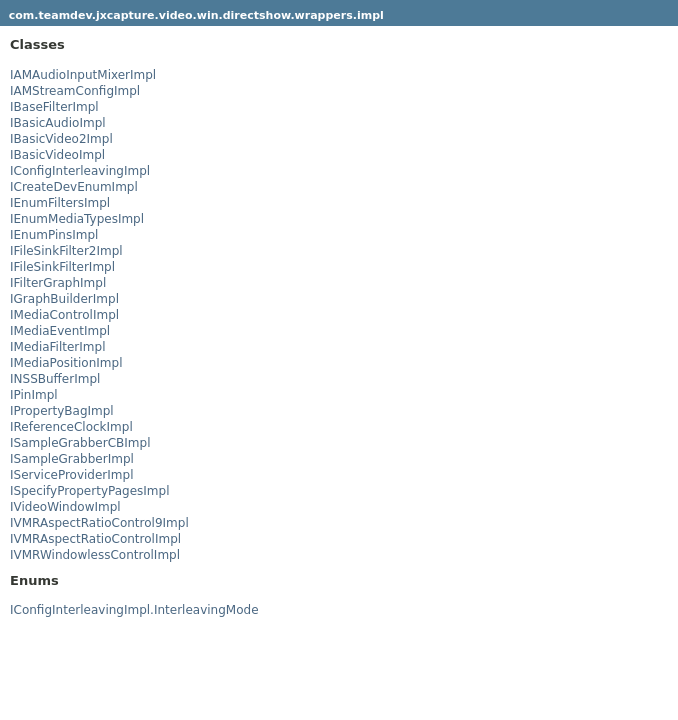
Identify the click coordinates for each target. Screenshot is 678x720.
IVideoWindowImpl (65, 507)
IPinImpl (34, 395)
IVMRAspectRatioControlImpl (95, 539)
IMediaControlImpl (64, 315)
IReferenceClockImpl (71, 427)
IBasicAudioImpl (58, 123)
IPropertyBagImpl (62, 411)
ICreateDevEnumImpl (74, 187)
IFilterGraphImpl (58, 283)
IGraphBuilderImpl (64, 299)
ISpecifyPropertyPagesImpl (89, 491)
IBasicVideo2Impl (61, 139)
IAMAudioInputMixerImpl (83, 75)
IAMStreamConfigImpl (75, 91)
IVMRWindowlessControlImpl (95, 555)
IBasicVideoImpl (57, 155)
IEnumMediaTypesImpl (77, 219)
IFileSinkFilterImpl (62, 267)
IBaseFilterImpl (54, 107)
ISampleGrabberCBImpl (80, 443)
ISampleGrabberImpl (72, 459)
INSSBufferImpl (55, 379)
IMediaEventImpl (60, 331)
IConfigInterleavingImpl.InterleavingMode (134, 610)
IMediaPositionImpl (66, 363)
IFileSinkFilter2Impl (66, 251)
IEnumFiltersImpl (60, 203)
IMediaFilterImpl (57, 347)
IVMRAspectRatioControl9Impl (99, 523)
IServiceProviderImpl (71, 475)
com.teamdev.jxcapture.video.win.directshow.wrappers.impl (196, 15)
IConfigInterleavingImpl (80, 171)
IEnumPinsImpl (54, 235)
